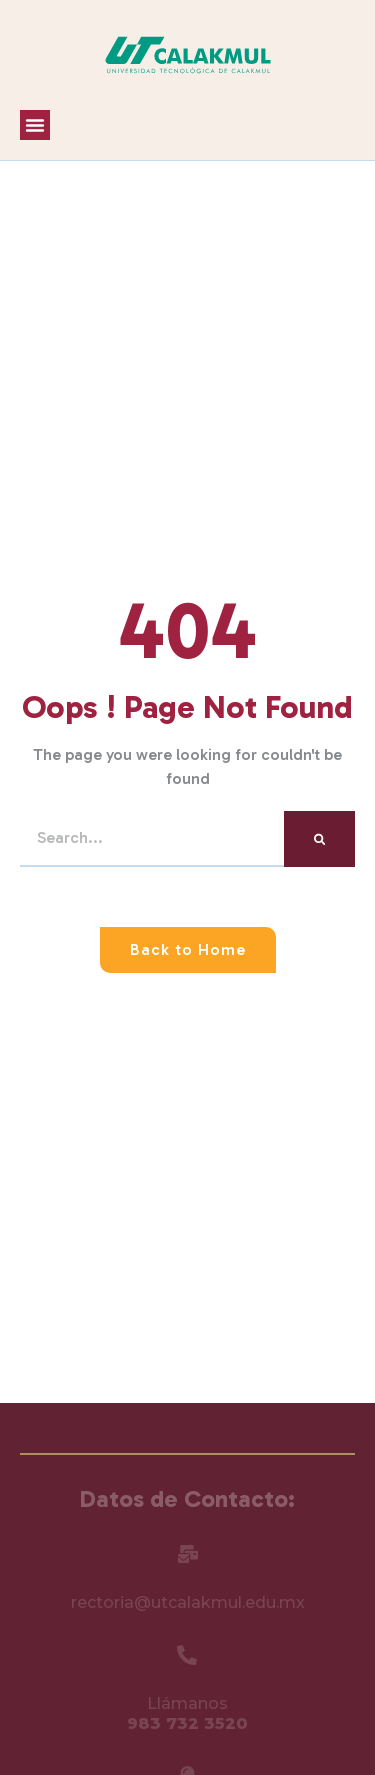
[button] (35, 125)
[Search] (319, 839)
